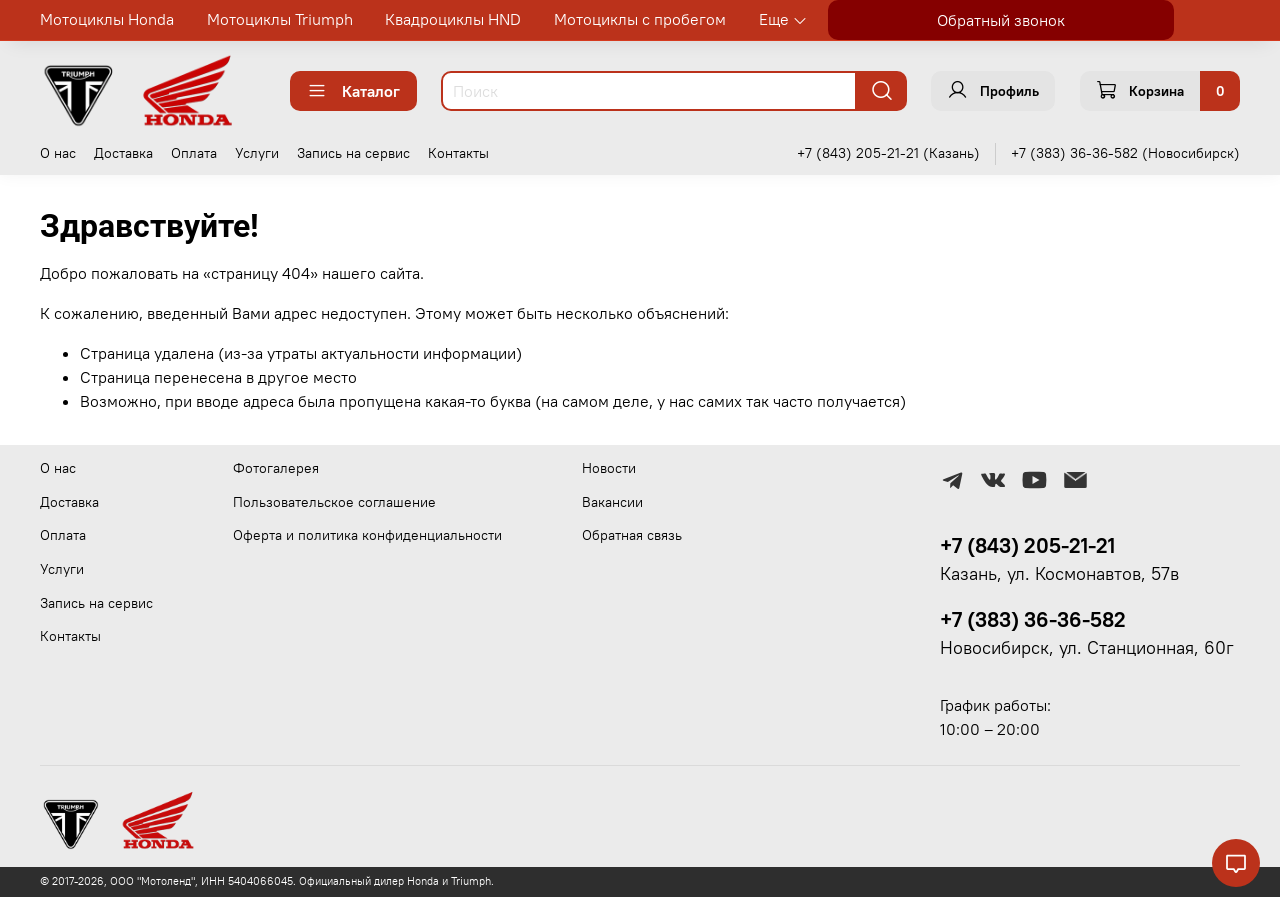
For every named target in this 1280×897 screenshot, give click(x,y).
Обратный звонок (1001, 20)
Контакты (458, 153)
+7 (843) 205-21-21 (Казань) (888, 153)
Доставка (123, 153)
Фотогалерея (276, 468)
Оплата (194, 153)
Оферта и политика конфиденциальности (367, 535)
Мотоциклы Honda (107, 19)
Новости (609, 468)
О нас (58, 153)
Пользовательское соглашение (334, 502)
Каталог (353, 91)
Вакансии (612, 502)
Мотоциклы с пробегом (640, 19)
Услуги (257, 153)
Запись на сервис (353, 153)
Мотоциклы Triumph (280, 19)
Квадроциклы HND (453, 19)
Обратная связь (632, 535)
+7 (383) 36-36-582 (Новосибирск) (1125, 153)
